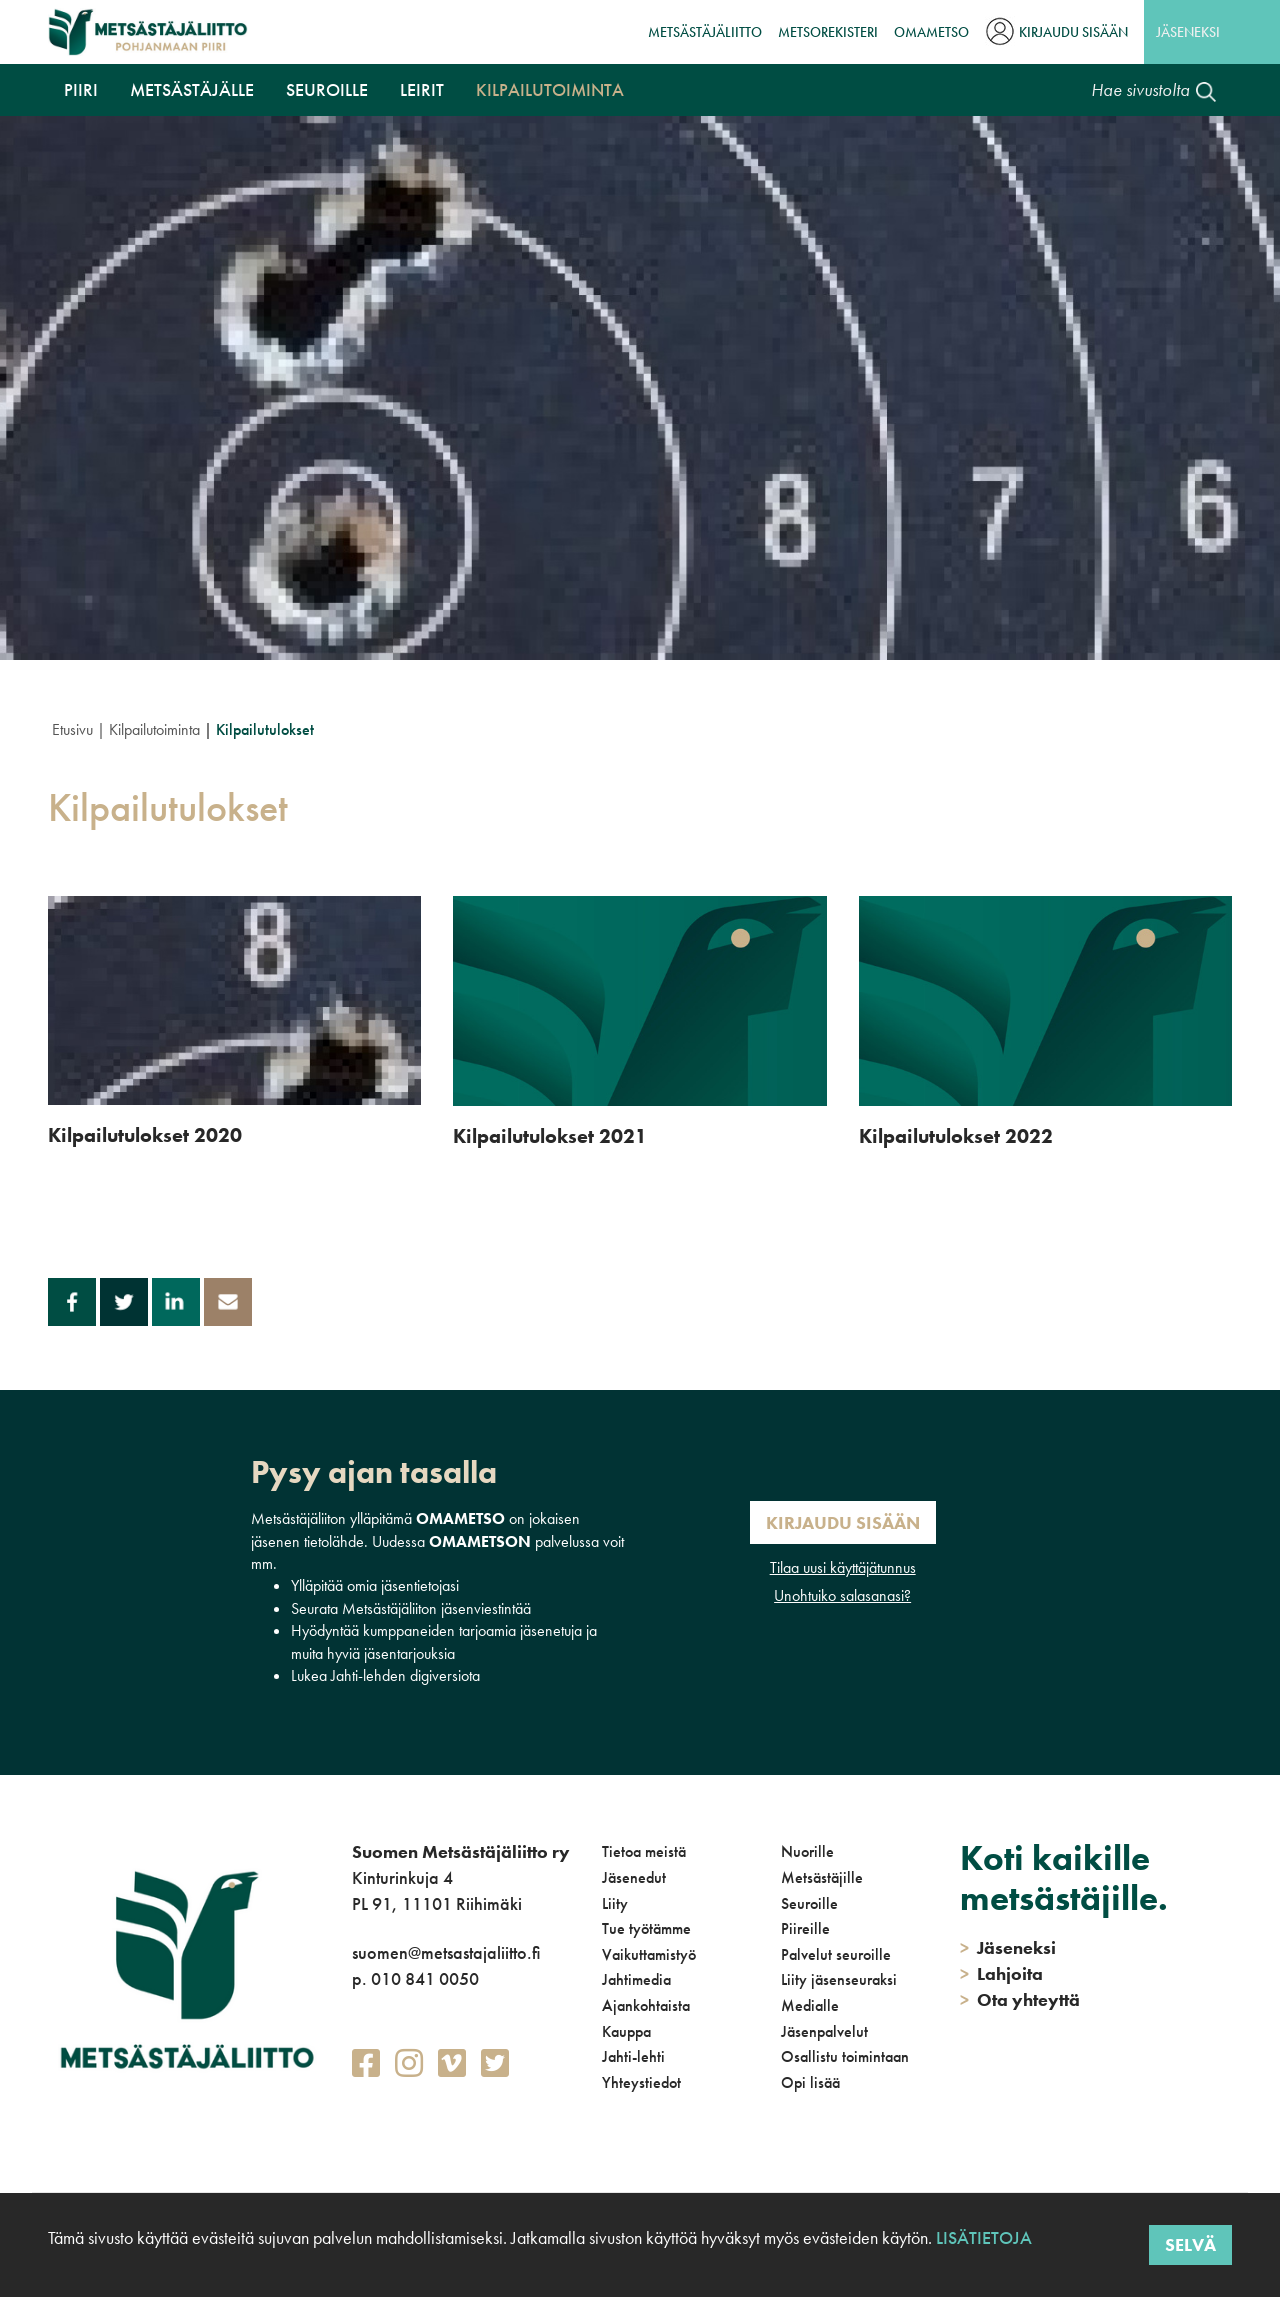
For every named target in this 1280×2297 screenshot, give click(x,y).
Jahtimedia (636, 1979)
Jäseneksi (1188, 32)
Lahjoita (1001, 1973)
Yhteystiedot (641, 2082)
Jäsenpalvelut (824, 2031)
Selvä (1190, 2244)
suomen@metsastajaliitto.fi (446, 1952)
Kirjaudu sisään (1073, 32)
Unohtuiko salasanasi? (842, 1595)
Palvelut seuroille (836, 1954)
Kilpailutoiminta (550, 89)
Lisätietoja (982, 2237)
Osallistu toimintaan (845, 2056)
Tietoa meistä (644, 1851)
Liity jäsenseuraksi (839, 1979)
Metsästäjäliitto (705, 32)
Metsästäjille (822, 1877)
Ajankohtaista (646, 2005)
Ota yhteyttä (1020, 1999)
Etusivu (72, 729)
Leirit (422, 89)
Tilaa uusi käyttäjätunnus (843, 1567)
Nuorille (807, 1851)
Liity (615, 1903)
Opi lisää (810, 2082)
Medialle (810, 2005)
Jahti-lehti (633, 2056)
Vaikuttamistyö (649, 1954)
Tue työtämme (646, 1928)
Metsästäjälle (192, 89)
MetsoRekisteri (828, 32)
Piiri (81, 89)
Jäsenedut (634, 1877)
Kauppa (626, 2031)
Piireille (805, 1928)
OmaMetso (931, 32)
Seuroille (327, 89)
